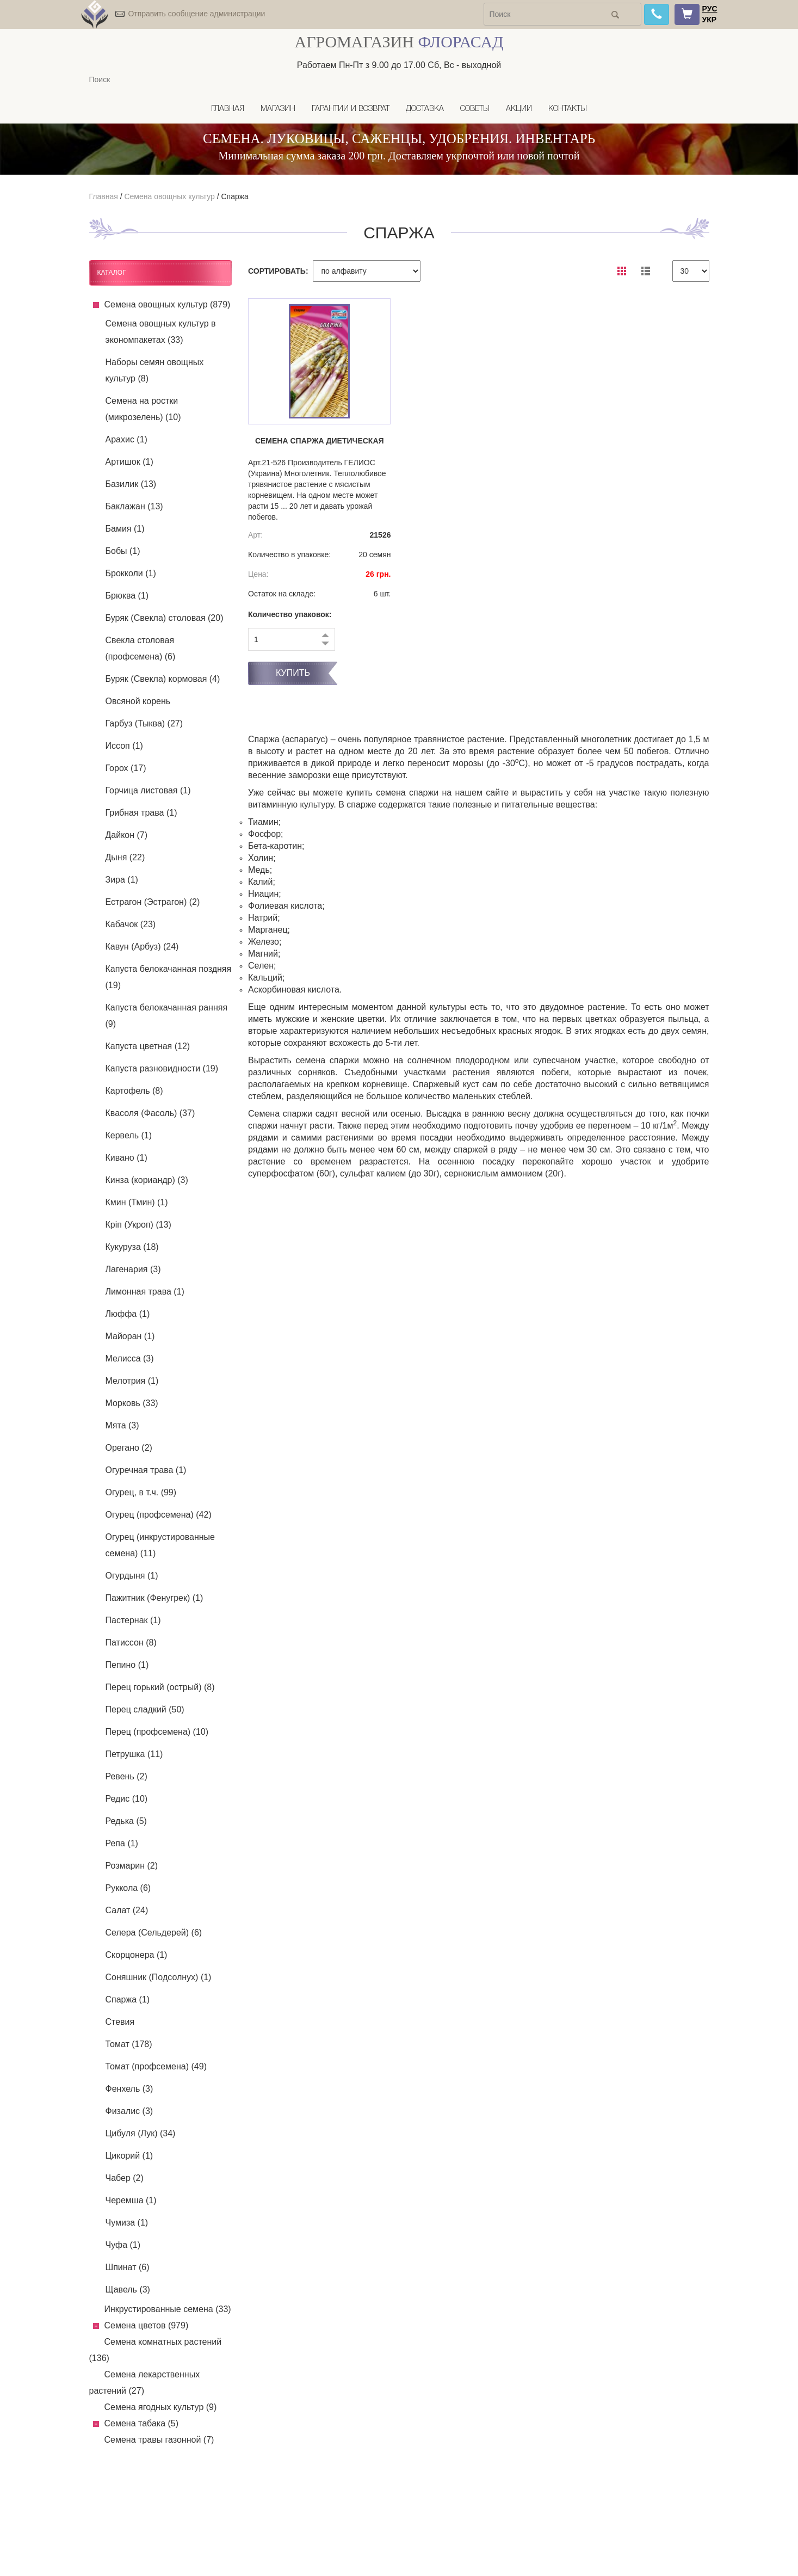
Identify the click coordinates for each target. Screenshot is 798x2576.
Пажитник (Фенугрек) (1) (154, 1598)
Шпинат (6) (128, 2267)
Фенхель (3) (129, 2088)
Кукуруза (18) (132, 1247)
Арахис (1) (126, 439)
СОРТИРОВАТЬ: (278, 271)
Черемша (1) (131, 2200)
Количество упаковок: (290, 614)
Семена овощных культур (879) (167, 304)
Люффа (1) (128, 1313)
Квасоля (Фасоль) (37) (150, 1113)
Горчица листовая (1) (148, 790)
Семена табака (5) (141, 2423)
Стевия (120, 2021)
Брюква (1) (127, 595)
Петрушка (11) (134, 1754)
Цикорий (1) (129, 2155)
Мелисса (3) (130, 1358)
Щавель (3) (128, 2289)
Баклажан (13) (134, 506)
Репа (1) (122, 1843)
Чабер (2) (125, 2178)
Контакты (567, 109)
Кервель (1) (129, 1135)
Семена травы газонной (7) (159, 2439)
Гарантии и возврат (350, 109)
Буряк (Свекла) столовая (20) (165, 618)
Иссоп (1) (124, 745)
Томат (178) (129, 2044)
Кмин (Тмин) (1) (137, 1202)
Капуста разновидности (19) (162, 1068)
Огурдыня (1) (132, 1575)
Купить (293, 672)
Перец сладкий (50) (145, 1709)
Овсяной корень (138, 701)
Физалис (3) (129, 2111)
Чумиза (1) (127, 2222)
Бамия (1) (125, 528)
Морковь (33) (132, 1403)
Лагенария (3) (133, 1269)
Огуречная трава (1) (146, 1470)
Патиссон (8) (131, 1642)
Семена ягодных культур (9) (160, 2407)
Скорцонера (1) (137, 1954)
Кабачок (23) (131, 924)
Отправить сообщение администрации (196, 13)
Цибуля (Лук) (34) (141, 2133)
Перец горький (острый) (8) (160, 1687)
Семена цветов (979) (146, 2325)
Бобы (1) (123, 551)
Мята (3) (122, 1425)
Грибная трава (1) (141, 812)
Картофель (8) (134, 1090)
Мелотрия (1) (132, 1380)
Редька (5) (126, 1821)
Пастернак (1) (133, 1620)
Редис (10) (127, 1798)
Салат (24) (127, 1910)
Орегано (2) (129, 1447)
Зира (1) (122, 879)
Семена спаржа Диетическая (319, 440)
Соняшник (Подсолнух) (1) (159, 1977)
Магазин (278, 109)
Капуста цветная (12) (148, 1046)
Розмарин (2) (132, 1865)
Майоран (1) (130, 1336)
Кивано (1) (126, 1157)
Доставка (425, 109)
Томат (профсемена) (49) (156, 2066)
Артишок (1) (129, 461)
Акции (519, 109)
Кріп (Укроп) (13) (138, 1224)
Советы (475, 109)
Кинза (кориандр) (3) (147, 1180)
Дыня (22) (125, 857)
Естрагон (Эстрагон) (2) (153, 902)
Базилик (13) (131, 484)
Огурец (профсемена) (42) (159, 1514)
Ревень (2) (126, 1776)
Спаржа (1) (128, 1999)
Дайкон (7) (127, 835)
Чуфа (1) (123, 2245)
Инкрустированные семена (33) (167, 2309)
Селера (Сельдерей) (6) (154, 1932)
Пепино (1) (127, 1664)
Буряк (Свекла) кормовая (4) (163, 678)
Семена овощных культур (169, 196)
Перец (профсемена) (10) (157, 1731)
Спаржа (234, 196)
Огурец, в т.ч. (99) (141, 1492)
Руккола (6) (128, 1888)
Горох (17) (126, 768)
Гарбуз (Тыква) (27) (144, 723)
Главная (227, 109)
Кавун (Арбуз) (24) (142, 946)
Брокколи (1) (131, 573)
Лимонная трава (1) (145, 1291)
